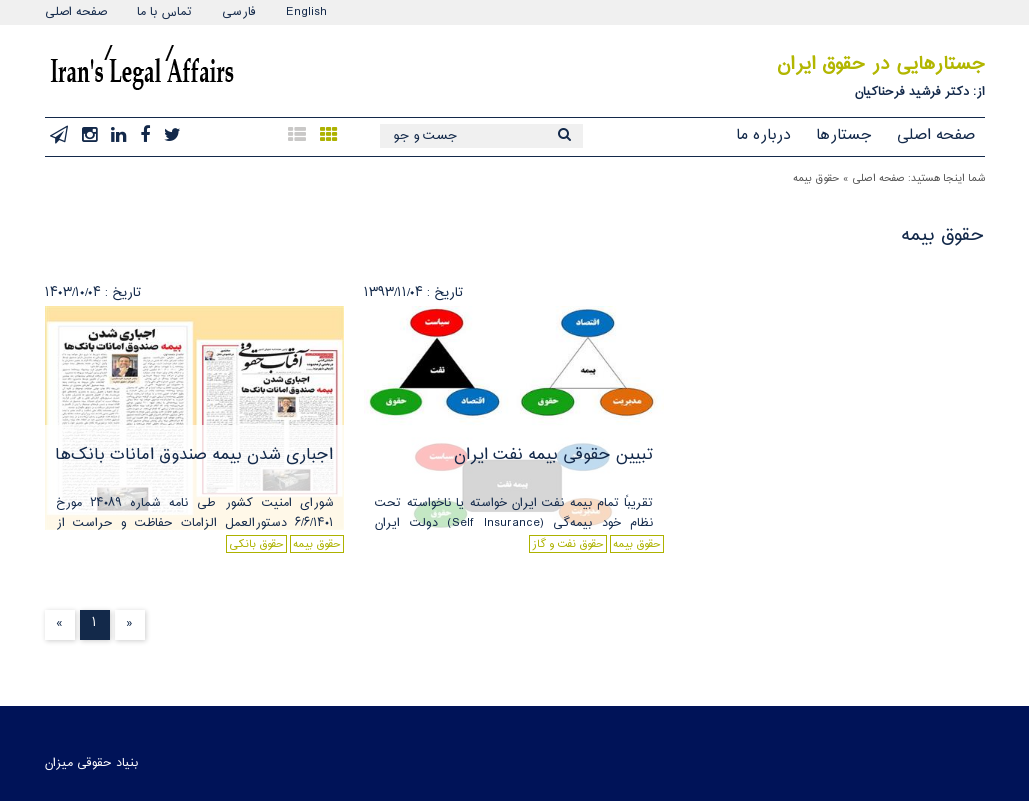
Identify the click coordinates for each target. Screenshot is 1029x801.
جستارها (844, 135)
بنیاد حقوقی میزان (91, 763)
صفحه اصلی (76, 12)
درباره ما (763, 135)
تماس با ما (164, 12)
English (306, 12)
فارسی (239, 12)
